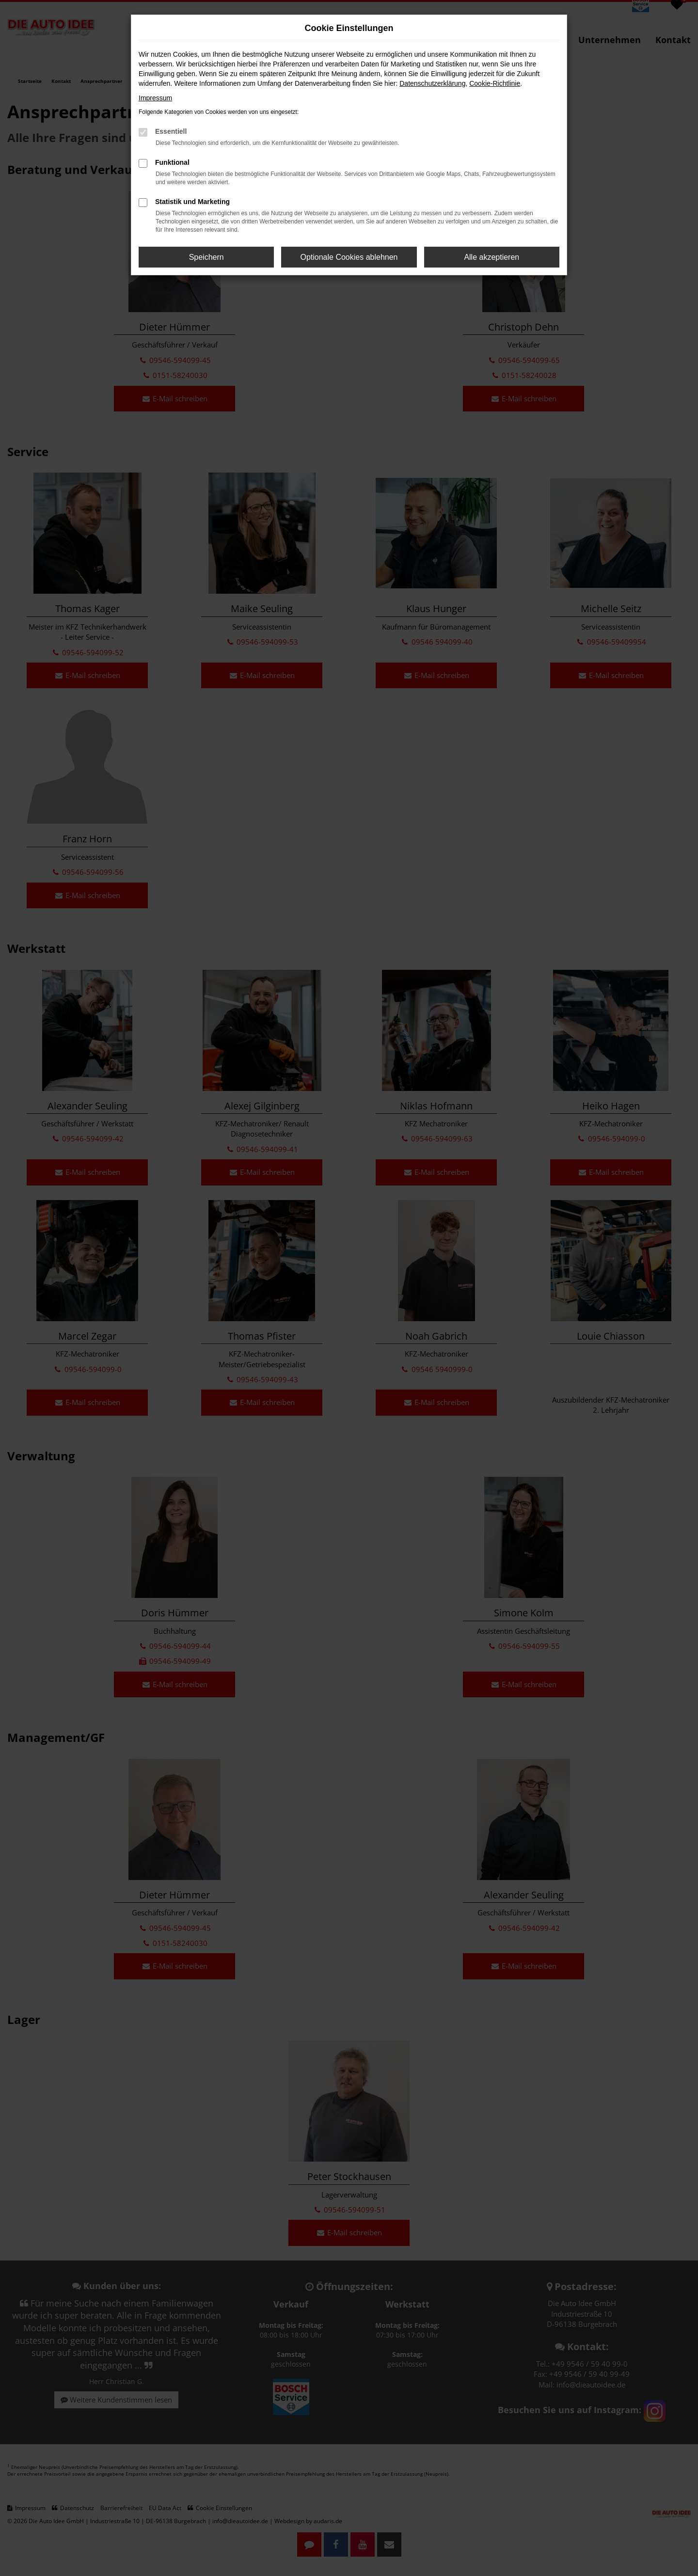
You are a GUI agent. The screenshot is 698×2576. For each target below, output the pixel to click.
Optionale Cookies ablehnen (348, 257)
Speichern (206, 257)
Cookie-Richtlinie (494, 83)
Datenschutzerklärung (432, 83)
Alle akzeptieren (491, 257)
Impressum (155, 98)
